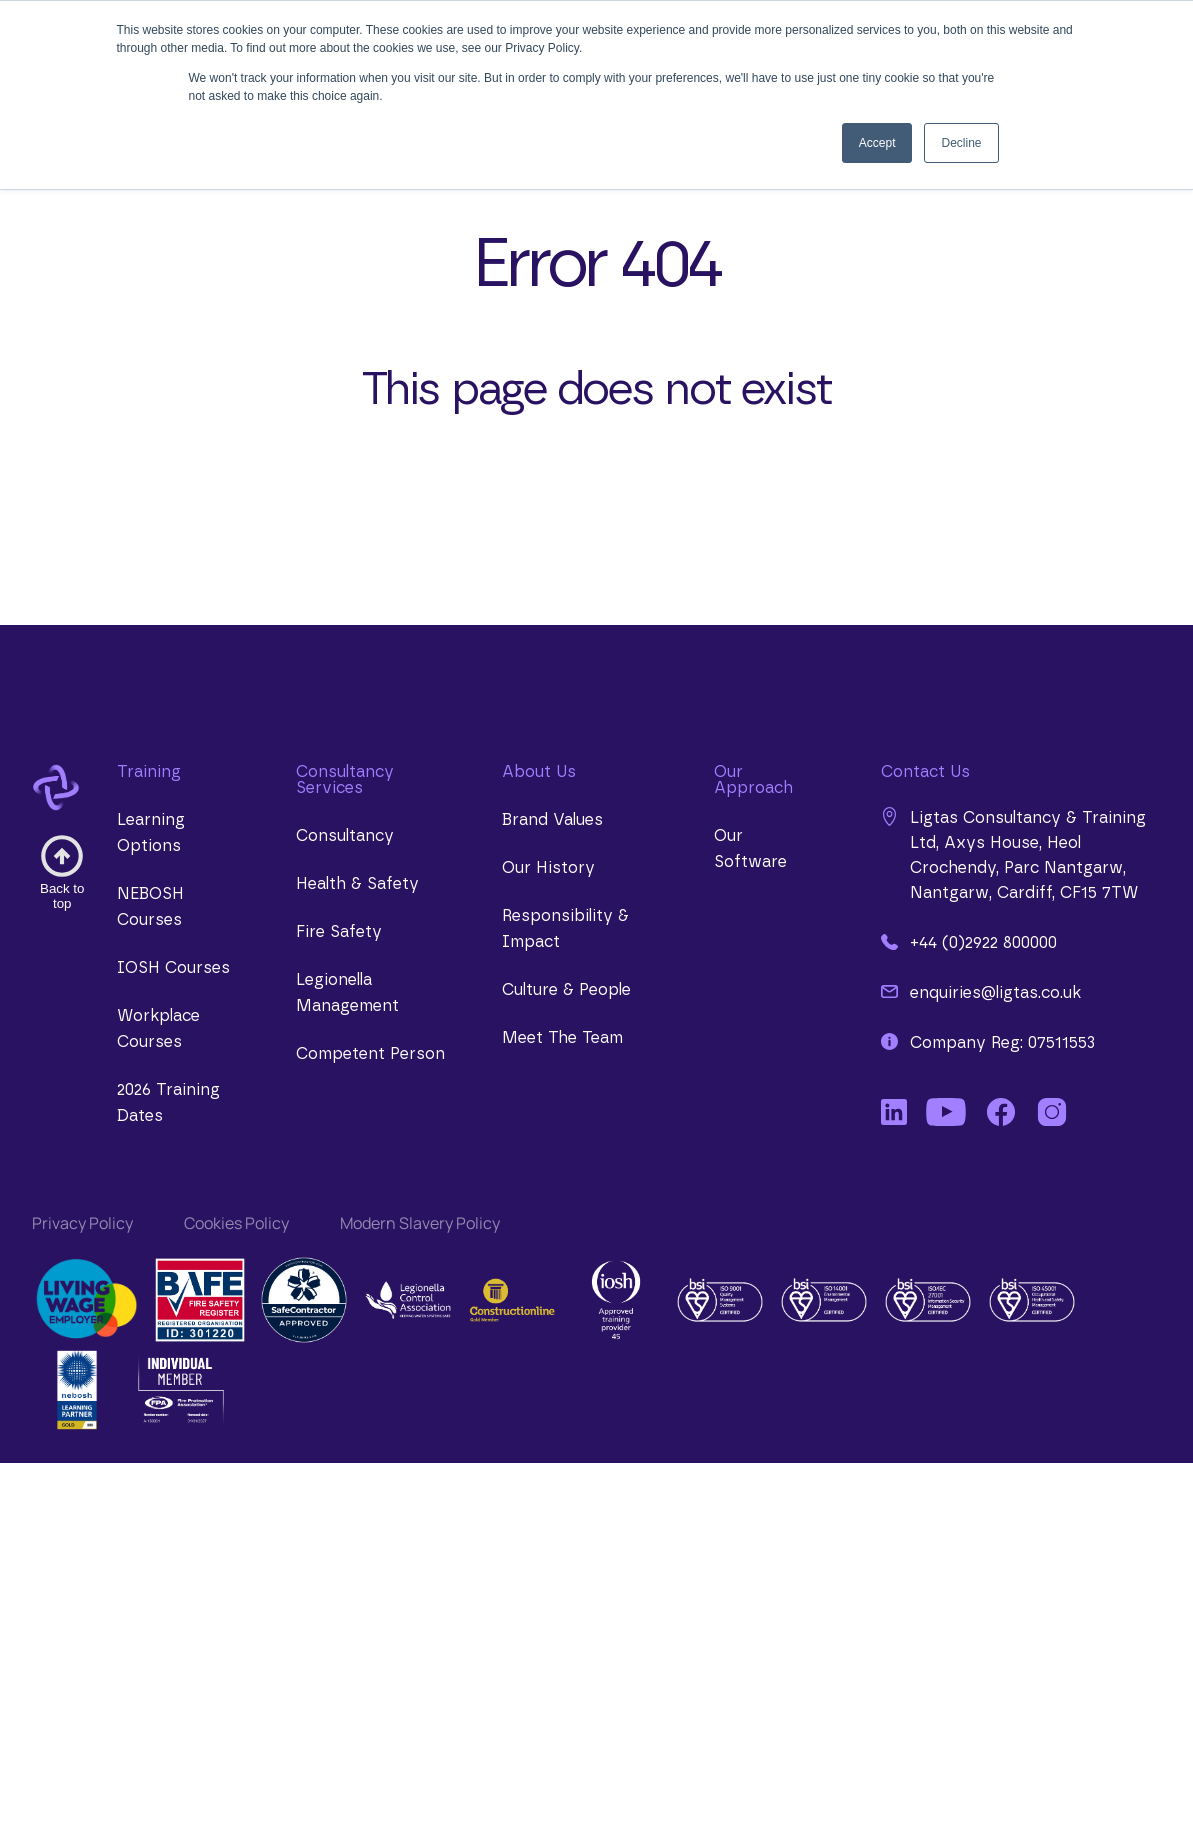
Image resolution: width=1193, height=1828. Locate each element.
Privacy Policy (82, 1223)
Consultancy (345, 836)
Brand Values (552, 820)
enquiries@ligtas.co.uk (981, 992)
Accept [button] (877, 143)
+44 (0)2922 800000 (969, 942)
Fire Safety (339, 932)
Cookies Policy (236, 1223)
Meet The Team (562, 1038)
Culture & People (566, 990)
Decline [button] (961, 143)
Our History (548, 868)
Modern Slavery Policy (420, 1223)
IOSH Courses (173, 968)
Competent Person (370, 1054)
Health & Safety (357, 884)
